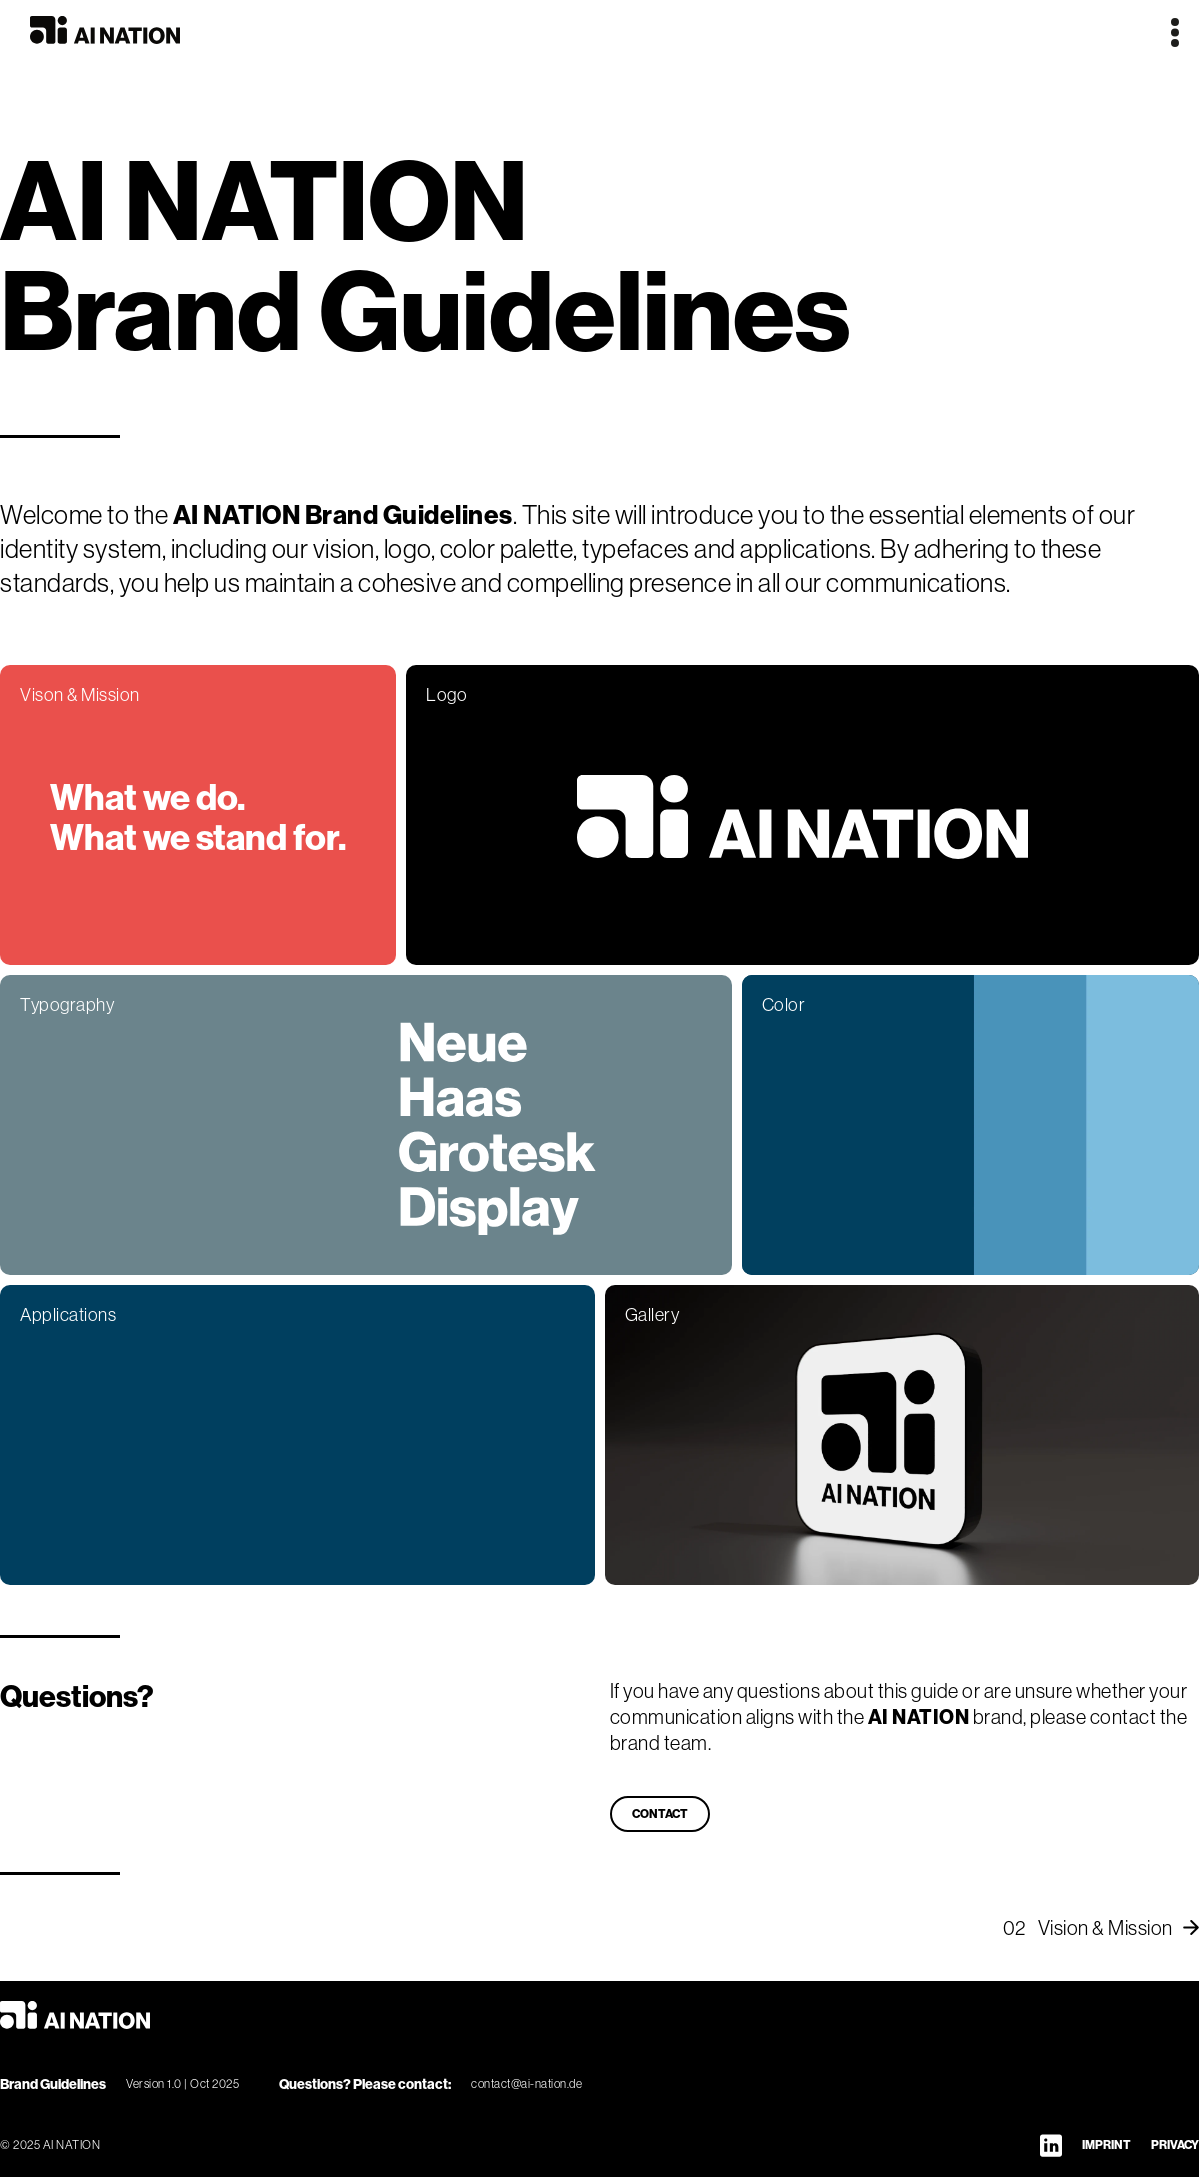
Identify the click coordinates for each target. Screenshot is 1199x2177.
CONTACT (660, 1813)
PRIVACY (1175, 2144)
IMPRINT (1106, 2144)
